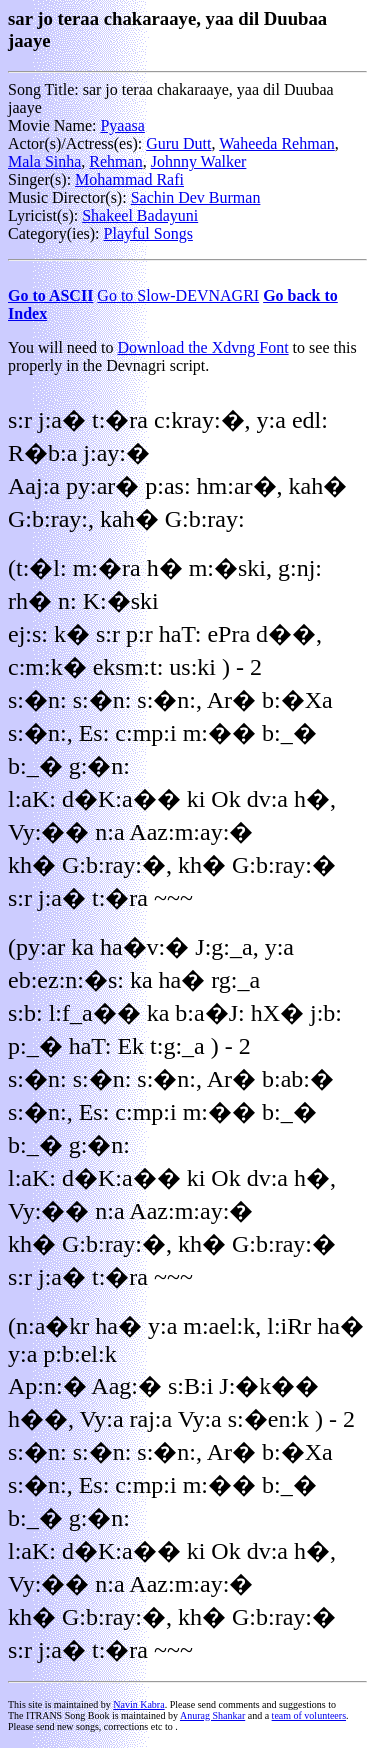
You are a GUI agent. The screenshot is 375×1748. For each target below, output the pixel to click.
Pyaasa (122, 125)
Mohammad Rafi (129, 179)
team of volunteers (309, 1715)
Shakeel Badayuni (140, 215)
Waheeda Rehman (277, 143)
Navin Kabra (138, 1704)
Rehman (115, 161)
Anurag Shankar (212, 1715)
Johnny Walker (199, 161)
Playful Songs (148, 233)
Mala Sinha (44, 161)
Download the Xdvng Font (203, 347)
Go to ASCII (50, 295)
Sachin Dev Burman (196, 197)
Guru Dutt (178, 143)
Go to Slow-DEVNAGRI (178, 295)
